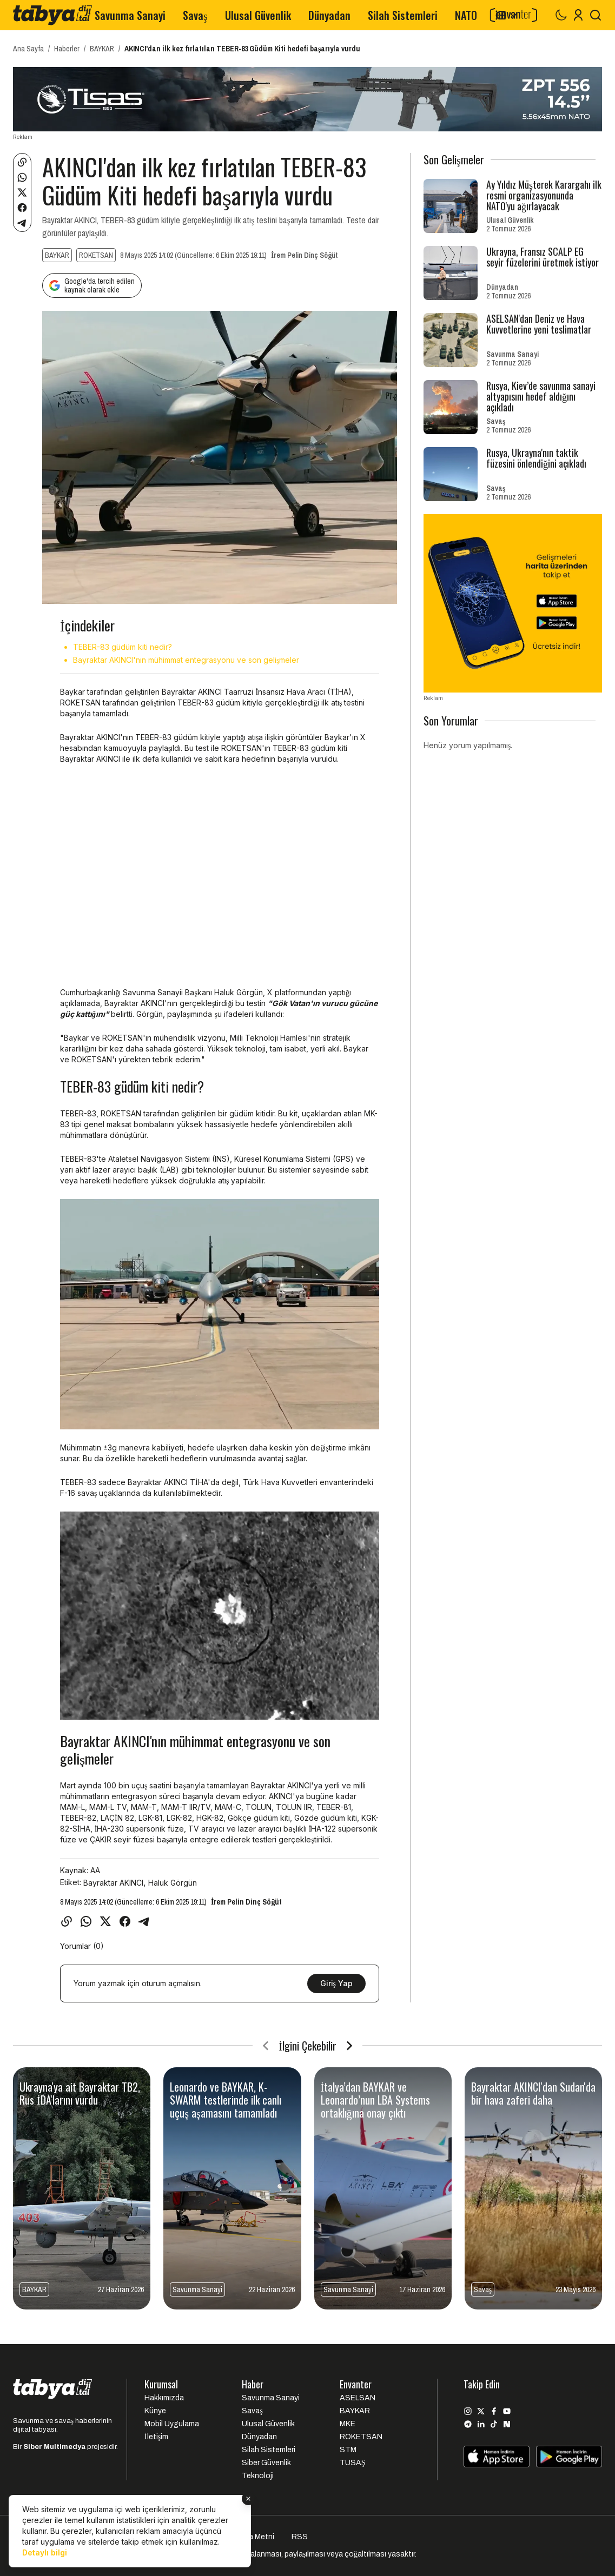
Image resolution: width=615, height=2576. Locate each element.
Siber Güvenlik (266, 2463)
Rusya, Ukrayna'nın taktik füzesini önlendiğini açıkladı (536, 458)
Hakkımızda (164, 2398)
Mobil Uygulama (171, 2424)
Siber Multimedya (54, 2447)
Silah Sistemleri (403, 15)
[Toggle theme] (560, 15)
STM (348, 2450)
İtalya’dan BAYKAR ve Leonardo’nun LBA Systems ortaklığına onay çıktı (375, 2099)
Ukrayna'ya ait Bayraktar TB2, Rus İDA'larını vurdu (79, 2093)
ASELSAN (357, 2398)
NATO (466, 15)
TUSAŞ (353, 2463)
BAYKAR (102, 49)
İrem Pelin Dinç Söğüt (304, 255)
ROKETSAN (96, 255)
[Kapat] (248, 2498)
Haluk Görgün (172, 1882)
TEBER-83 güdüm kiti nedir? (122, 646)
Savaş (195, 15)
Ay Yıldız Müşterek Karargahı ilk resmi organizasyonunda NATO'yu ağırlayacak (543, 195)
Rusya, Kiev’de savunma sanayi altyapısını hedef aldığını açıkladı (541, 396)
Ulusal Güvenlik (258, 15)
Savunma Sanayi (130, 15)
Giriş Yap (336, 1983)
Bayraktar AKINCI (113, 1882)
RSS (300, 2537)
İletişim (156, 2437)
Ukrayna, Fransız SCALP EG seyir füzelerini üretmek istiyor (542, 257)
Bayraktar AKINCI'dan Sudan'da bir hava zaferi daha (533, 2093)
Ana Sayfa (28, 49)
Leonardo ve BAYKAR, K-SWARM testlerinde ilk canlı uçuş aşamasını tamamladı (225, 2099)
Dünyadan (329, 15)
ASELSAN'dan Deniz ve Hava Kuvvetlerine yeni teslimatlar (538, 324)
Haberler (67, 49)
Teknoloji (258, 2476)
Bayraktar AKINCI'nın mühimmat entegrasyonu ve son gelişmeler (186, 659)
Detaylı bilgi (44, 2552)
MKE (347, 2424)
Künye (155, 2411)
